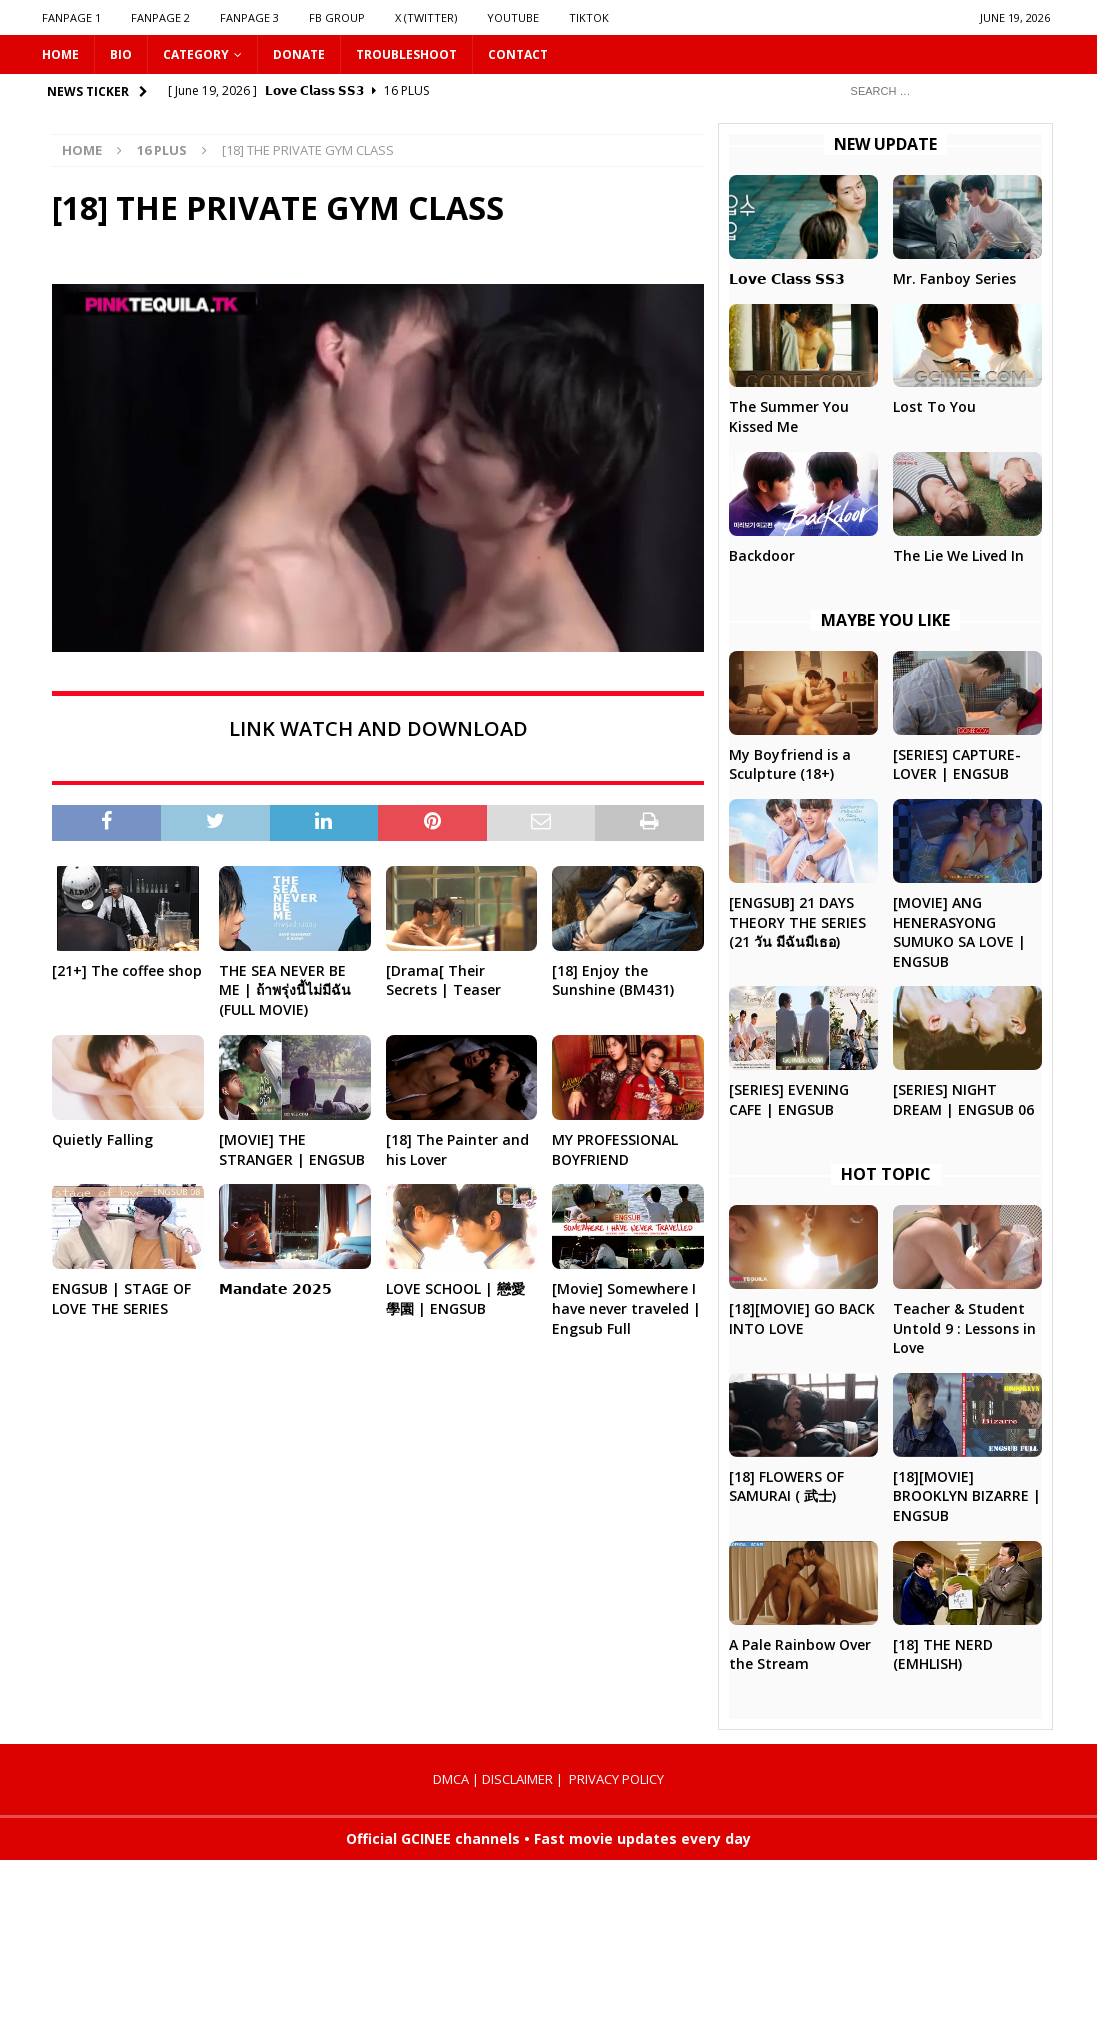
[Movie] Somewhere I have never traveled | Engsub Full (626, 1308)
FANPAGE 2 (160, 17)
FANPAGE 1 (71, 17)
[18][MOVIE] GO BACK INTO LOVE (802, 1318)
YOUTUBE (513, 17)
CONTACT (518, 54)
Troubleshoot (406, 54)
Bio (121, 54)
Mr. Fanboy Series (954, 278)
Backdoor (762, 555)
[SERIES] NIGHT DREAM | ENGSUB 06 (963, 1099)
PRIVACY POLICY (616, 1779)
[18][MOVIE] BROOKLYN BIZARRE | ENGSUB (967, 1496)
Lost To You (934, 406)
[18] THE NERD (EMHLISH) (943, 1654)
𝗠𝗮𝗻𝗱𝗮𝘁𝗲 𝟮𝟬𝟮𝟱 (275, 1288)
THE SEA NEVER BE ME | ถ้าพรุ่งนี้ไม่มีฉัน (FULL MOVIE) (285, 990)
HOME (60, 54)
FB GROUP (337, 17)
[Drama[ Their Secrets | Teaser (443, 980)
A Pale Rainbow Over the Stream (800, 1654)
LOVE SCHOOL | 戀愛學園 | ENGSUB (455, 1298)
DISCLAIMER (517, 1779)
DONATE (299, 54)
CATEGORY (196, 54)
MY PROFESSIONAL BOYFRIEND (615, 1149)
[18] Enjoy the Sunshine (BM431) (613, 980)
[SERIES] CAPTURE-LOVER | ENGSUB (957, 764)
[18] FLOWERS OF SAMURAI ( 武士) (786, 1486)
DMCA (451, 1779)
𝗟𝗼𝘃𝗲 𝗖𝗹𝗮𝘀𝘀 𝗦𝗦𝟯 (787, 278)
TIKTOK (589, 17)
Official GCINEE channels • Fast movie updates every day (548, 1838)
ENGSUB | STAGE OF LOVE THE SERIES (121, 1298)
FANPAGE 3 (249, 17)
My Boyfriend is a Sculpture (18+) (790, 764)
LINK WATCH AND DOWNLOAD (378, 728)
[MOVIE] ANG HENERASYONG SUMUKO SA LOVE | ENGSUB (959, 932)
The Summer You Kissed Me (789, 416)
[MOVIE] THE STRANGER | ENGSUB (292, 1149)
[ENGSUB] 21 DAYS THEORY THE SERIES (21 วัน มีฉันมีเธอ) (797, 922)
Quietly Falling (102, 1139)
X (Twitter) (426, 17)
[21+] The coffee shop (127, 970)
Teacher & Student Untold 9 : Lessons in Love (964, 1328)
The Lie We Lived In (958, 555)
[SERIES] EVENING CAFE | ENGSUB (789, 1099)
